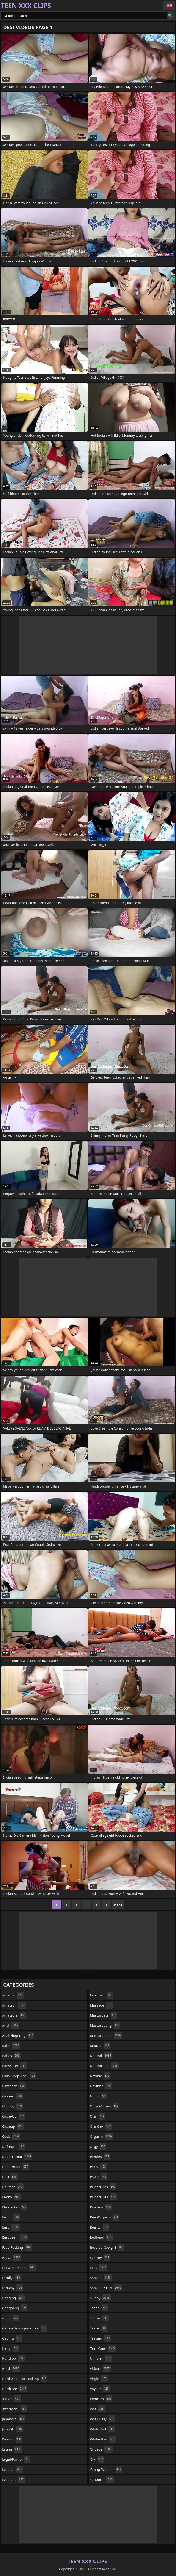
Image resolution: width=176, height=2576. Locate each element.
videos (100, 2368)
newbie (100, 2075)
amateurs (14, 2015)
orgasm (101, 2136)
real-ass (101, 2207)
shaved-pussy (106, 2287)
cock (11, 2136)
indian (11, 2398)
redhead (101, 2237)
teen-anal (103, 2348)
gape (10, 2318)
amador (13, 1995)
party (98, 2166)
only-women (104, 2106)
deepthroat (15, 2166)
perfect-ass (103, 2186)
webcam (101, 2398)
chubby (12, 2106)
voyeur (100, 2388)
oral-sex (101, 2126)
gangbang (15, 2307)
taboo (99, 2307)
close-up (13, 2116)
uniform (101, 2358)
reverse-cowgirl (107, 2247)
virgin (99, 2378)
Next (118, 1904)
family (11, 2277)
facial (11, 2257)
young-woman (106, 2469)
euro (11, 2227)
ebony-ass (14, 2207)
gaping (12, 2338)
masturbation (106, 2035)
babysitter (14, 2065)
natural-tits (104, 2065)
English (169, 5)
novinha (101, 2085)
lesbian (12, 2469)
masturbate (103, 2015)
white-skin (103, 2439)
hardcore (14, 2388)
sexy (98, 2267)
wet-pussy (102, 2418)
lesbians (13, 2479)
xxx (97, 2459)
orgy (98, 2146)
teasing (100, 2338)
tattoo (99, 2318)
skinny (100, 2297)
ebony (11, 2196)
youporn (102, 2479)
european (15, 2237)
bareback (14, 2085)
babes (11, 2055)
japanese (13, 2418)
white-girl (102, 2429)
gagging (13, 2297)
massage (101, 2005)
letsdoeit (101, 1995)
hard (11, 2368)
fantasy (12, 2287)
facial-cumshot (19, 2267)
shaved (101, 2277)
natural (101, 2055)
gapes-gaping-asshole (24, 2328)
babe (11, 2045)
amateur (14, 2005)
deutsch (13, 2186)
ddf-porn (13, 2146)
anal (10, 2025)
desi (10, 2176)
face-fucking (17, 2247)
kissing (12, 2439)
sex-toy (100, 2257)
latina (12, 2449)
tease (98, 2328)
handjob (13, 2358)
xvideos (101, 2449)
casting (12, 2096)
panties (100, 2156)
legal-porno (16, 2459)
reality (99, 2227)
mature (100, 2045)
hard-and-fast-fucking (24, 2378)
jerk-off (12, 2429)
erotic (11, 2217)
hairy (10, 2348)
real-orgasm (104, 2217)
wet (97, 2408)
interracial (14, 2408)
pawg (98, 2176)
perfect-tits (103, 2196)
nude (98, 2096)
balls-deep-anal (19, 2075)
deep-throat (17, 2156)
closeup (13, 2126)
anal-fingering (18, 2035)
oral (97, 2116)
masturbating (105, 2025)
